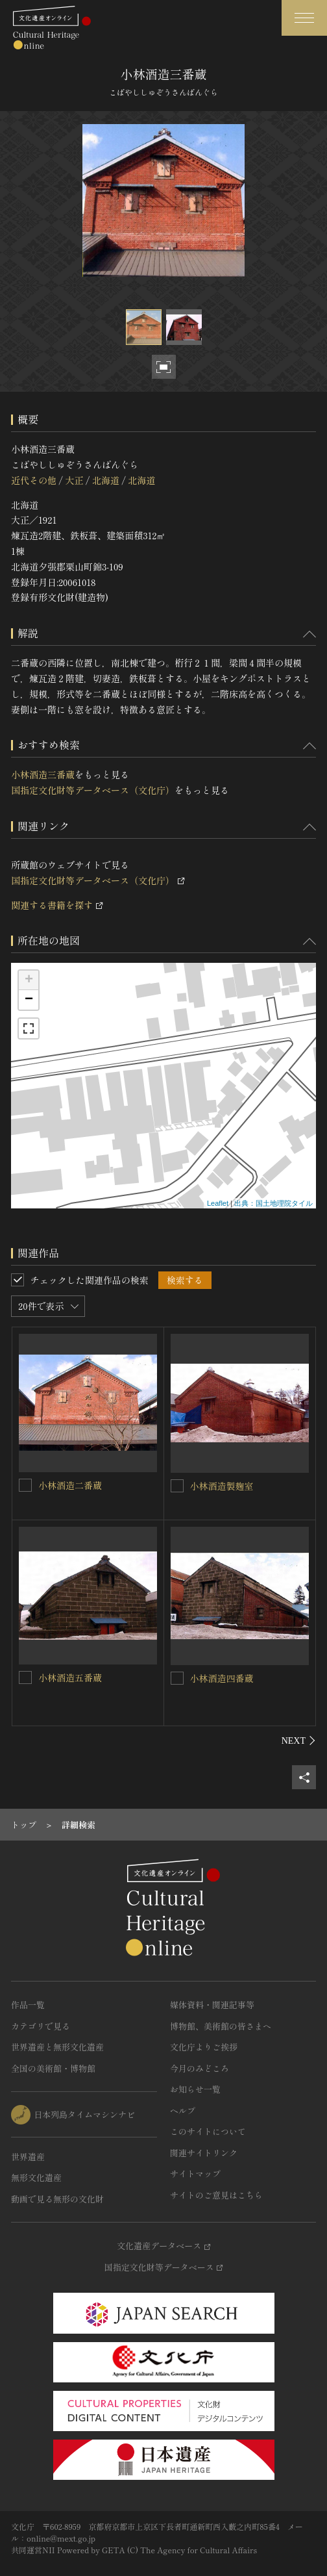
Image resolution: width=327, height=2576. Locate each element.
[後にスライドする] (299, 1740)
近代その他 (33, 480)
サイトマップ (195, 2173)
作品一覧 (28, 2004)
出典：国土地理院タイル (273, 1203)
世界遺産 (28, 2156)
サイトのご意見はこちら (216, 2195)
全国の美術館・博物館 (53, 2068)
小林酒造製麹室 (222, 1485)
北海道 (105, 480)
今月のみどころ (199, 2068)
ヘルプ (182, 2110)
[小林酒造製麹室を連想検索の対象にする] (177, 1485)
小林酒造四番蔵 (222, 1678)
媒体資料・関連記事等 (212, 2004)
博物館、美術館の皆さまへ (220, 2026)
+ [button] (29, 980)
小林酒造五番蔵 (70, 1677)
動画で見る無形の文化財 (57, 2199)
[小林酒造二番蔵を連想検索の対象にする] (25, 1485)
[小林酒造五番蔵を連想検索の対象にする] (25, 1677)
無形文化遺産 (36, 2177)
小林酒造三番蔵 (43, 774)
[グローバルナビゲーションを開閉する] (304, 18)
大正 (74, 480)
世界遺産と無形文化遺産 (57, 2047)
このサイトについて (208, 2131)
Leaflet (217, 1203)
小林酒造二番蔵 (70, 1485)
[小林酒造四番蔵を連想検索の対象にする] (177, 1678)
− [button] (29, 1000)
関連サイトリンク (203, 2153)
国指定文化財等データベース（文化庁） (93, 790)
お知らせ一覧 (195, 2089)
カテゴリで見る (40, 2026)
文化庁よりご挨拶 (203, 2047)
